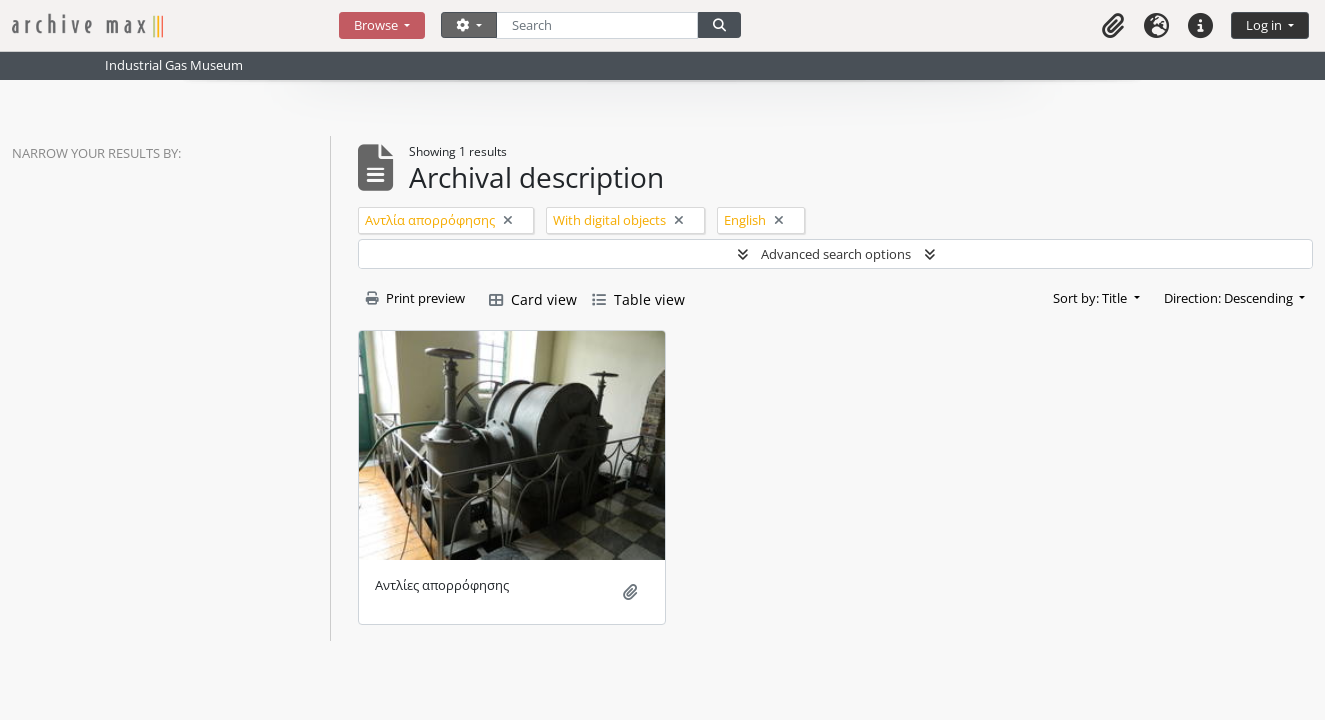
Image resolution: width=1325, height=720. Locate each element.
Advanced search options (836, 254)
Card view (533, 299)
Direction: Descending (1230, 298)
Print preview (415, 298)
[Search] (597, 25)
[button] (1113, 25)
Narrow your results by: (96, 153)
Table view (638, 299)
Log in (1265, 25)
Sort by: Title (1091, 298)
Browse (377, 25)
